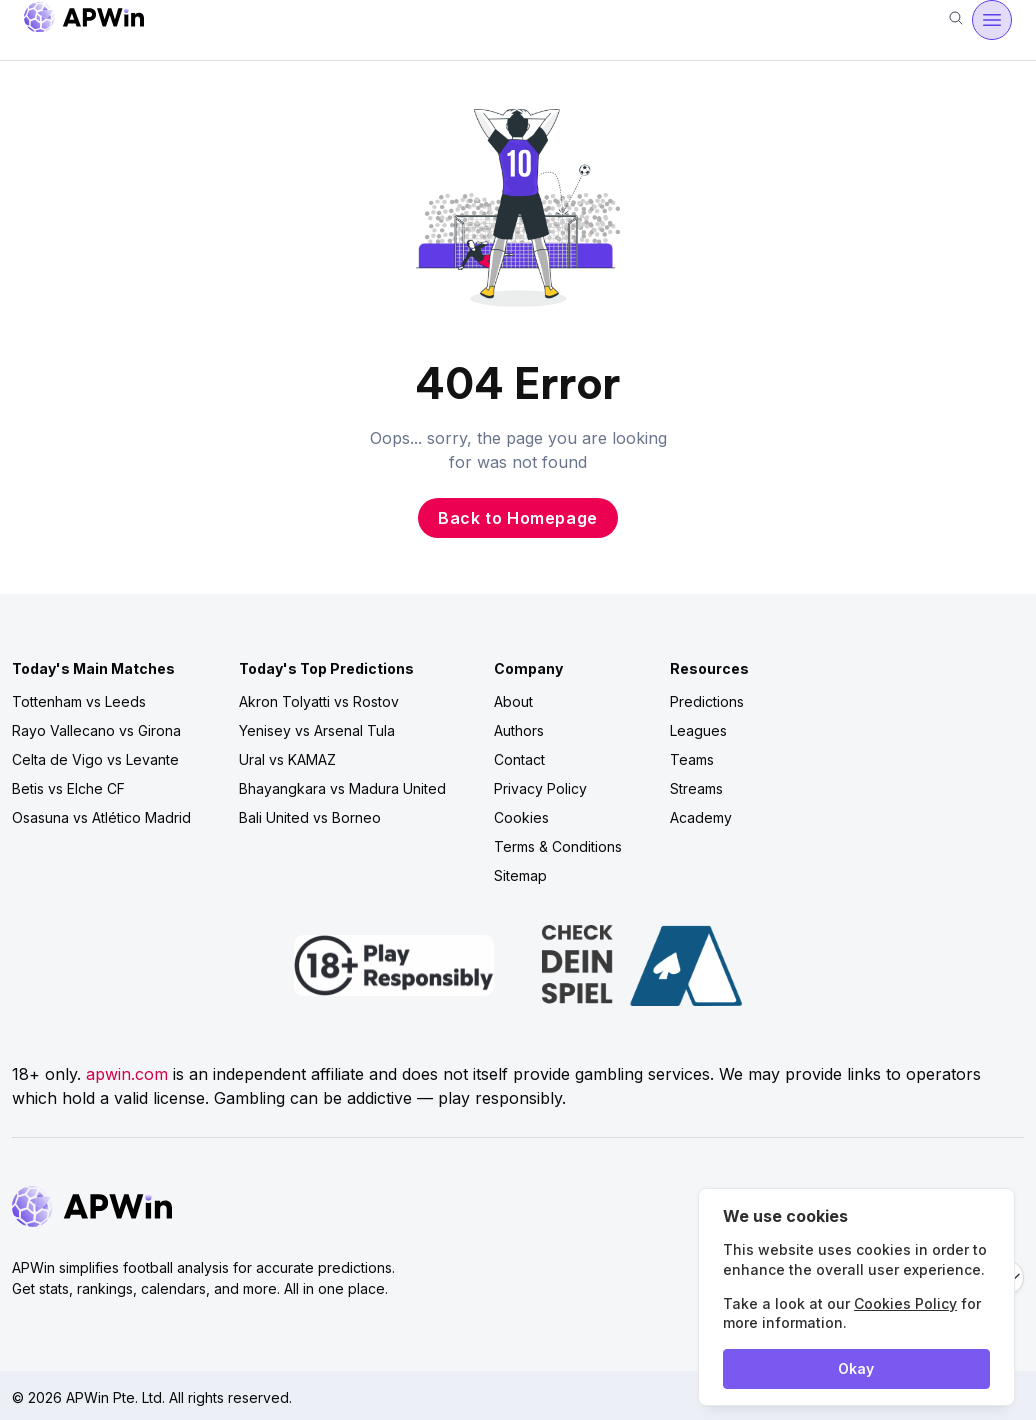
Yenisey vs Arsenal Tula (317, 730)
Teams (692, 759)
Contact (519, 759)
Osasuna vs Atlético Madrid (101, 817)
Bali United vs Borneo (310, 817)
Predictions (707, 701)
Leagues (698, 730)
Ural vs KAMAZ (287, 759)
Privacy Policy (540, 788)
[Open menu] (992, 20)
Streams (696, 788)
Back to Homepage (518, 518)
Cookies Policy (905, 1303)
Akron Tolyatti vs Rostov (319, 701)
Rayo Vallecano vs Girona (96, 730)
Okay (856, 1368)
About (513, 701)
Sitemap (520, 875)
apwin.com (127, 1074)
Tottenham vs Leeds (79, 701)
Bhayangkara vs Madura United (342, 788)
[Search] (956, 20)
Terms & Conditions (558, 846)
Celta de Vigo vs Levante (95, 759)
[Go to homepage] (84, 20)
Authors (519, 730)
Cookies (521, 817)
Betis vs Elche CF (68, 788)
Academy (701, 817)
